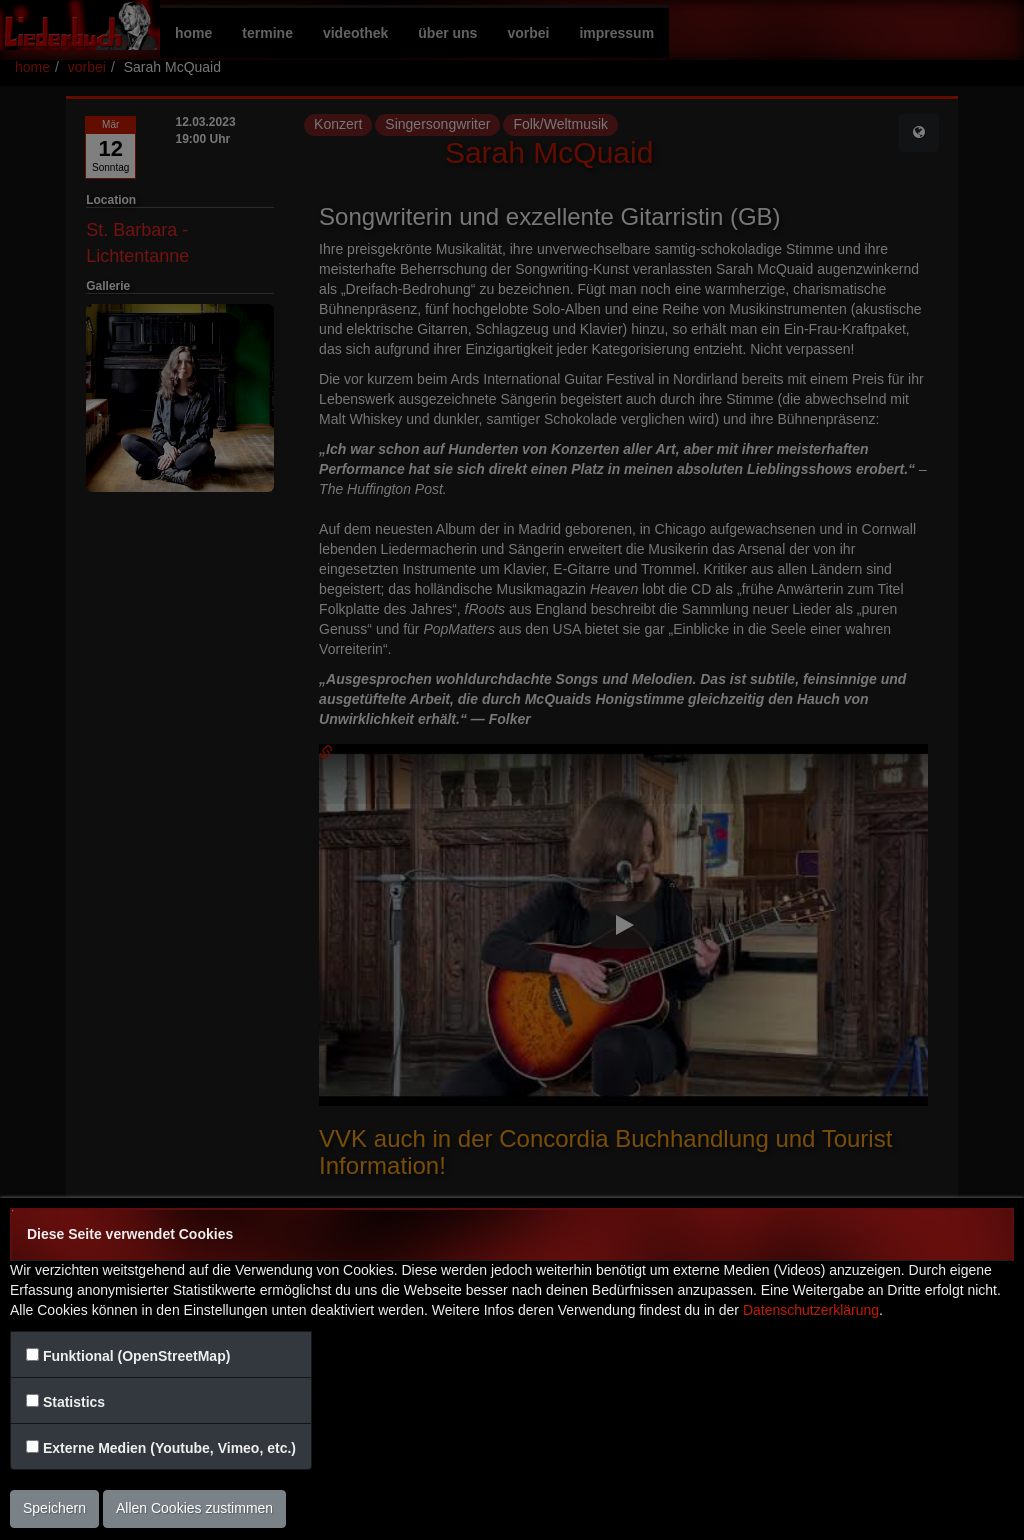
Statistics (74, 1402)
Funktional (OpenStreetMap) (136, 1356)
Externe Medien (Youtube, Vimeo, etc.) (169, 1448)
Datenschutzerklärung (811, 1310)
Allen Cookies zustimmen (194, 1508)
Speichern (54, 1508)
